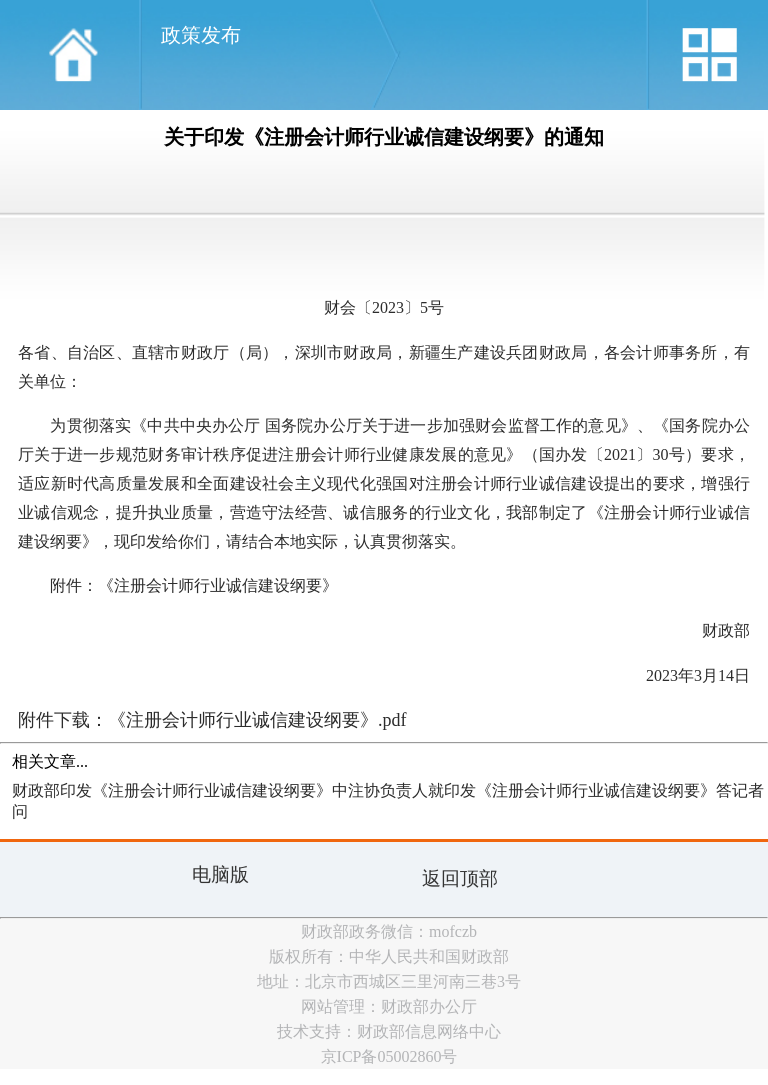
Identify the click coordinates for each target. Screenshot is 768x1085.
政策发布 (201, 35)
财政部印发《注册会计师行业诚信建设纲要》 (172, 790)
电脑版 (220, 874)
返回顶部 (460, 878)
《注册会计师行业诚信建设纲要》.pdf (257, 720)
